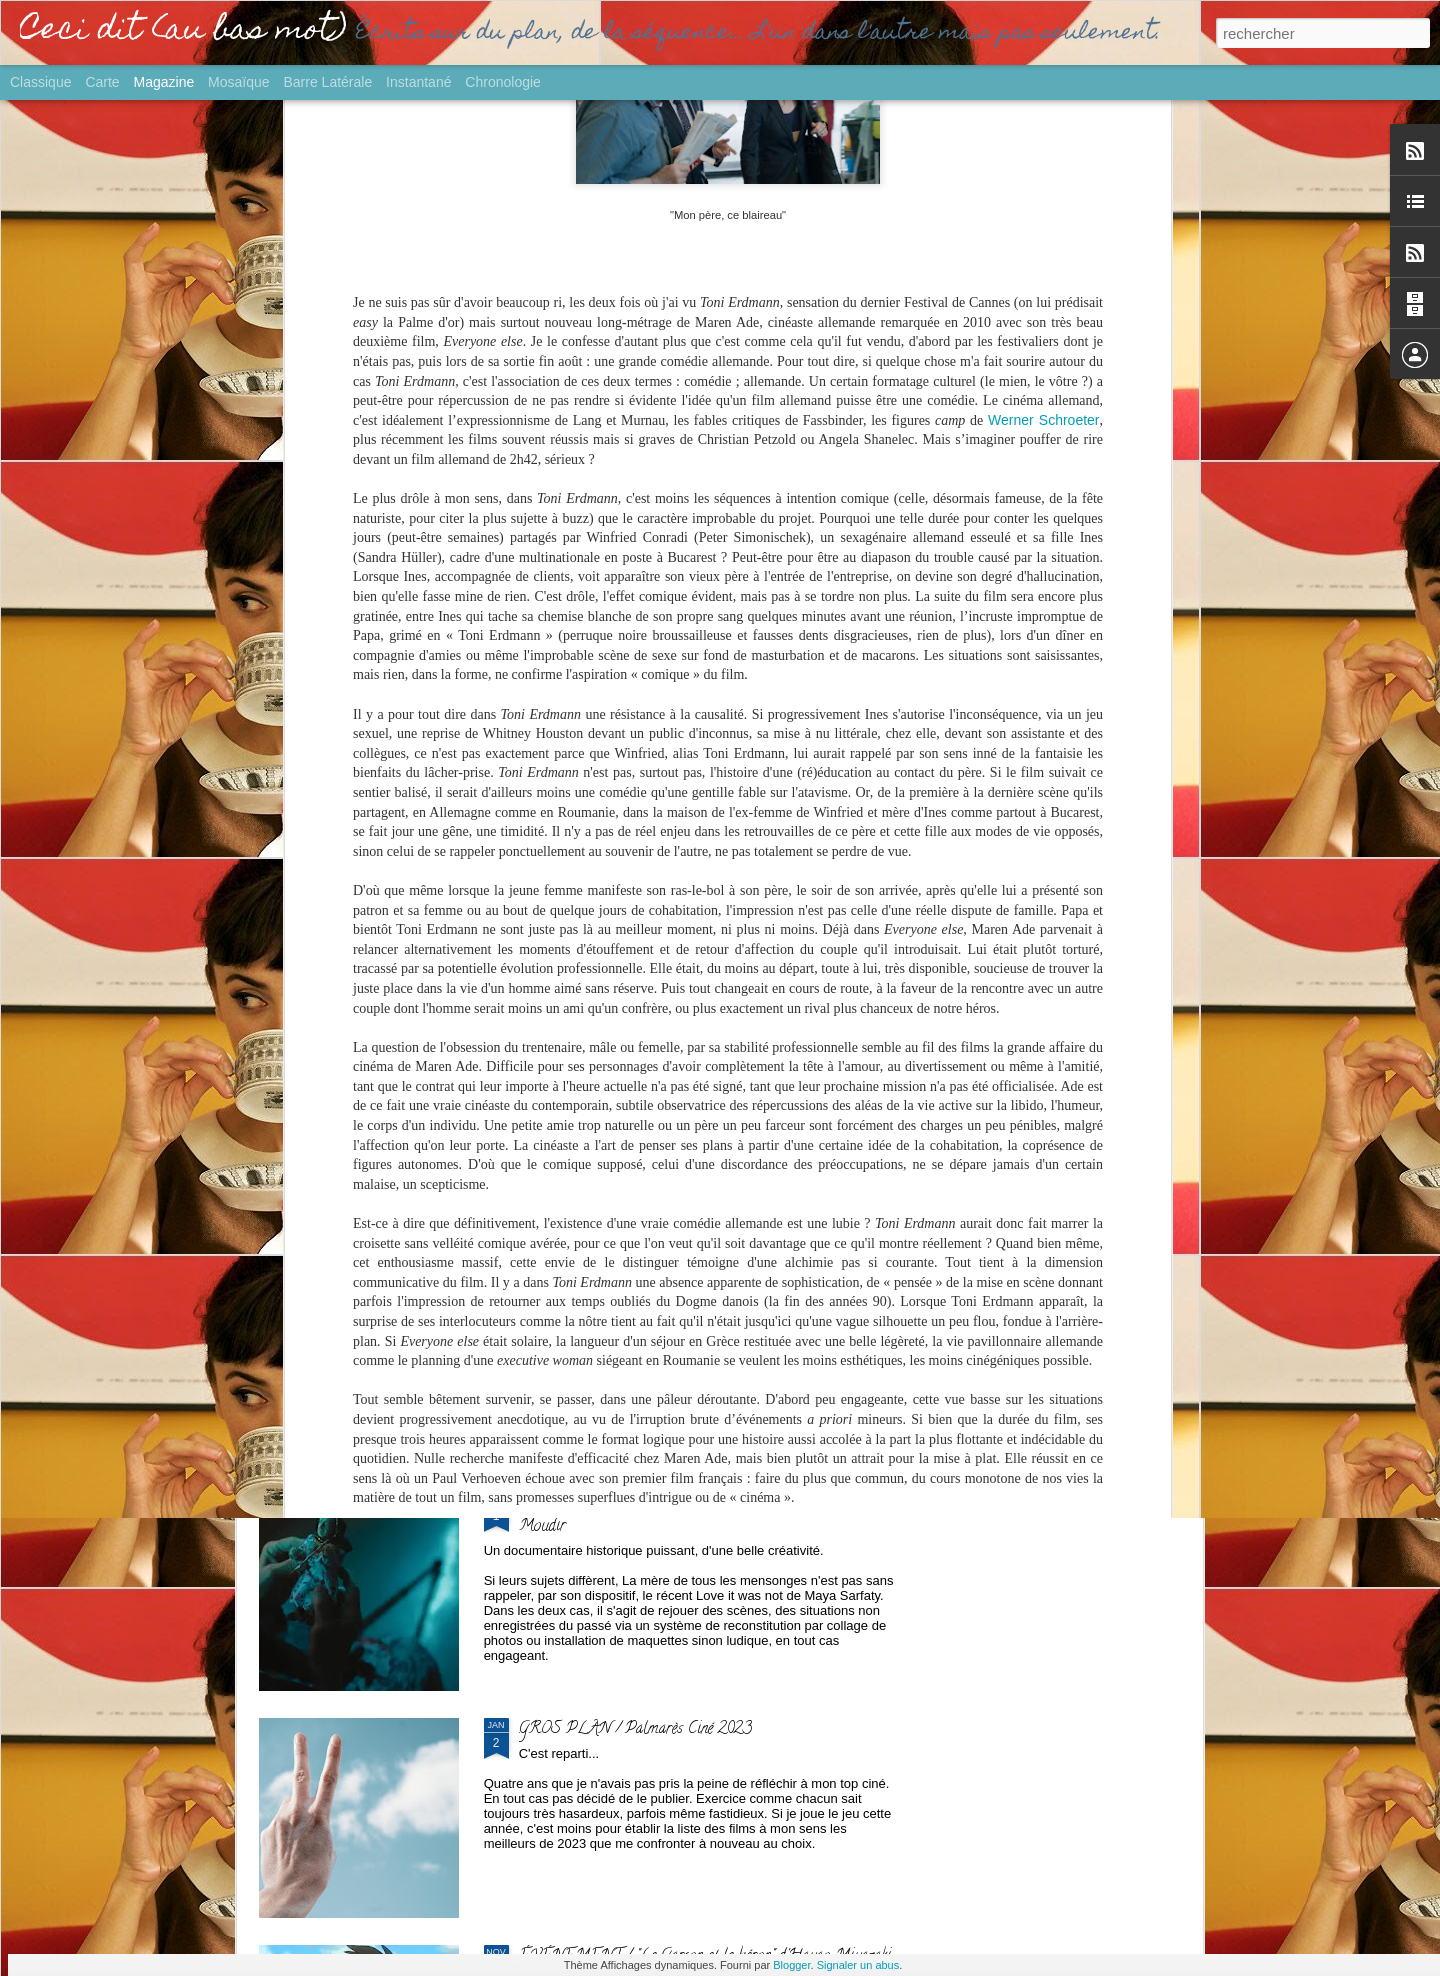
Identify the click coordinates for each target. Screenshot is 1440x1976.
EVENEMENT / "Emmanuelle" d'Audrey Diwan (669, 822)
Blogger (791, 1965)
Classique (40, 82)
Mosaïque (238, 82)
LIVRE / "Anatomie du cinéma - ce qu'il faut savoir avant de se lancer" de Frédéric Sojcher (368, 689)
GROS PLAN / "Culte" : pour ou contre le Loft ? (1078, 665)
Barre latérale (327, 82)
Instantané (418, 82)
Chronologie (503, 82)
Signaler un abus (858, 1965)
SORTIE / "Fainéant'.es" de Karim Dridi (642, 1049)
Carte (102, 82)
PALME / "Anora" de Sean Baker (833, 665)
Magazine (164, 82)
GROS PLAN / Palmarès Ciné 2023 (635, 1730)
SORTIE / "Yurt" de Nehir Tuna (621, 1276)
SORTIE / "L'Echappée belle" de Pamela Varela (604, 665)
